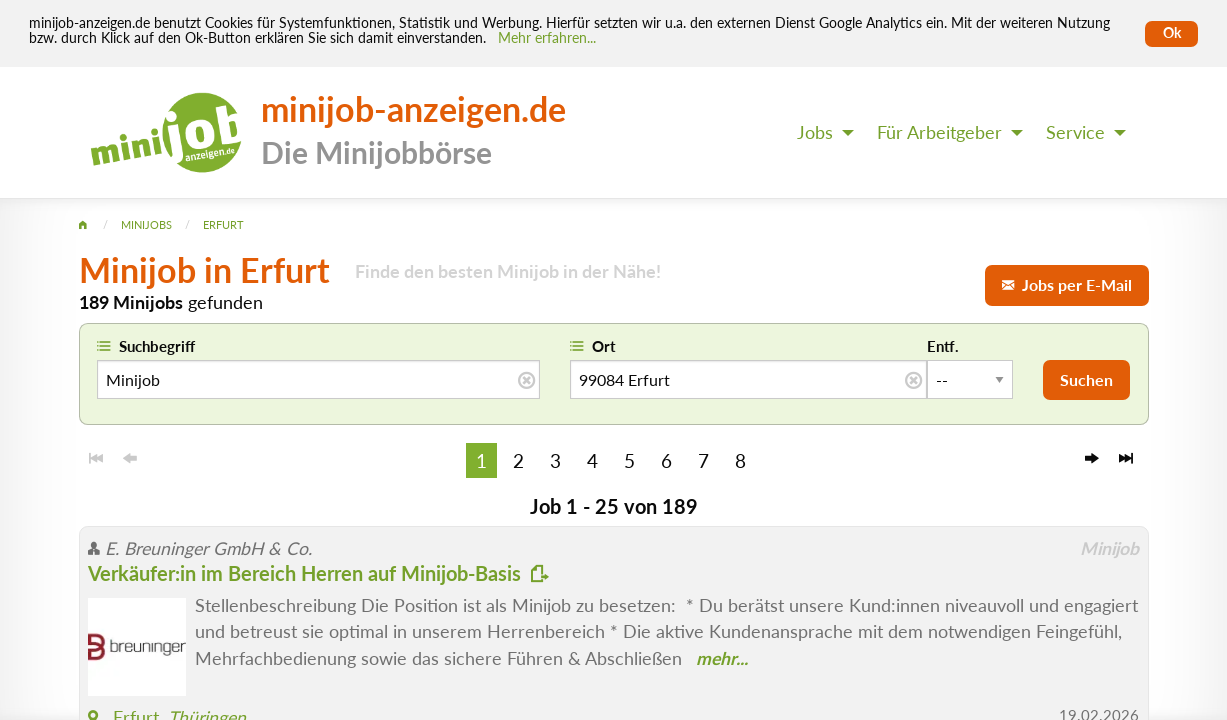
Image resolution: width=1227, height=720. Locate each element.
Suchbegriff (157, 346)
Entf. (943, 346)
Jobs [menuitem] (815, 132)
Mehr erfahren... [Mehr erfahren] (547, 38)
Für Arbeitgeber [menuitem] (939, 132)
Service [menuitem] (1075, 132)
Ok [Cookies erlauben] (1172, 33)
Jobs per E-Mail (1067, 284)
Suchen (1086, 379)
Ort (604, 346)
